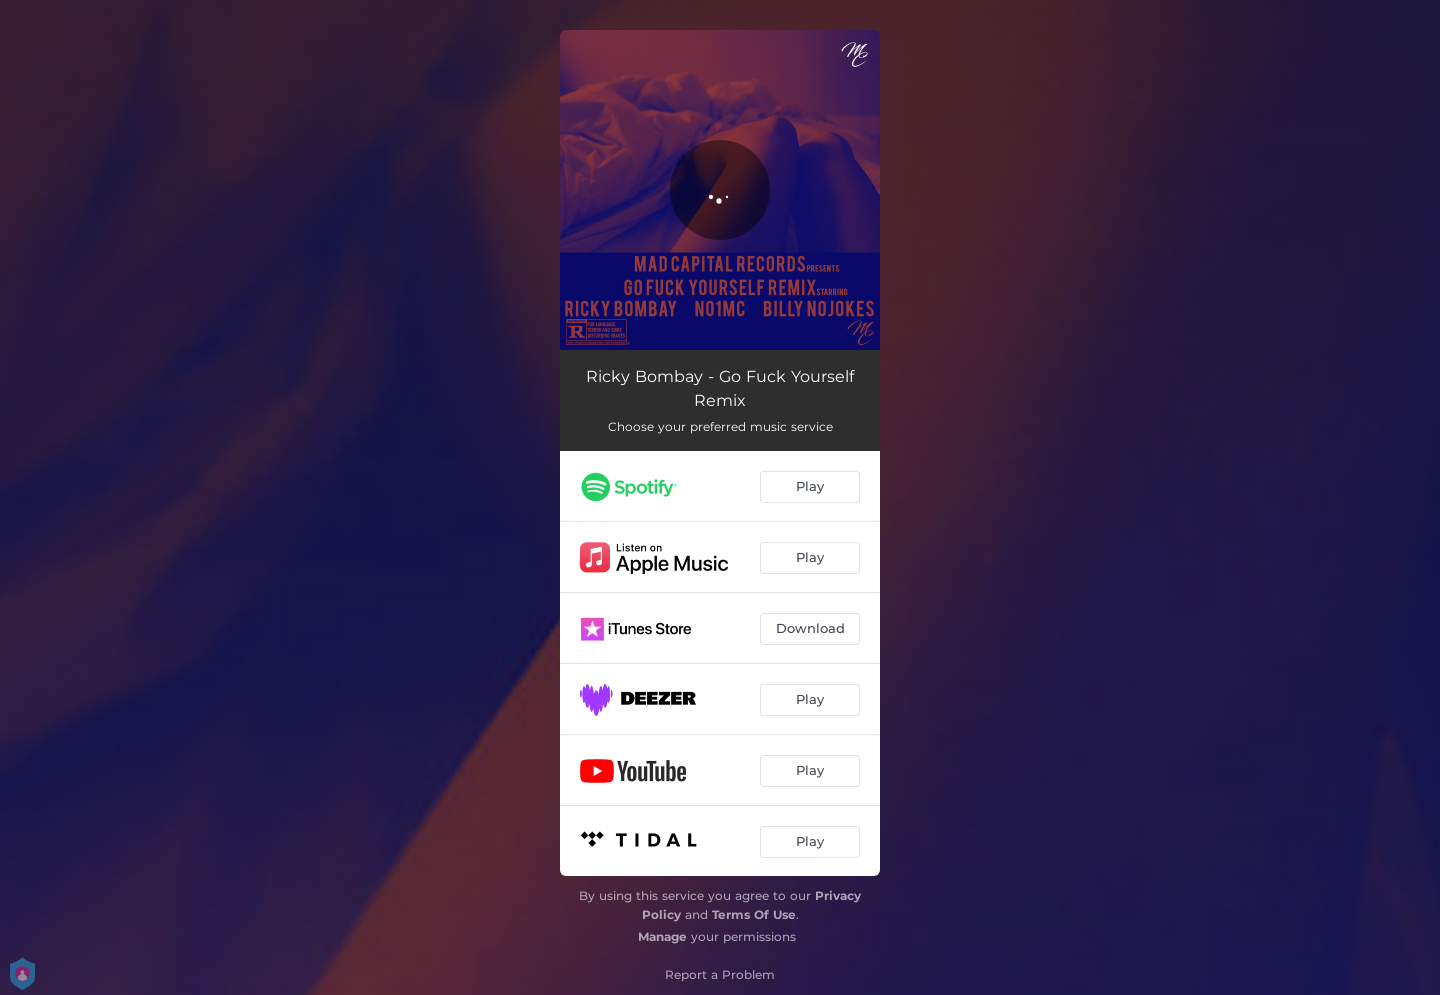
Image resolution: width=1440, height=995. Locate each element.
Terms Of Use (754, 914)
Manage (662, 936)
